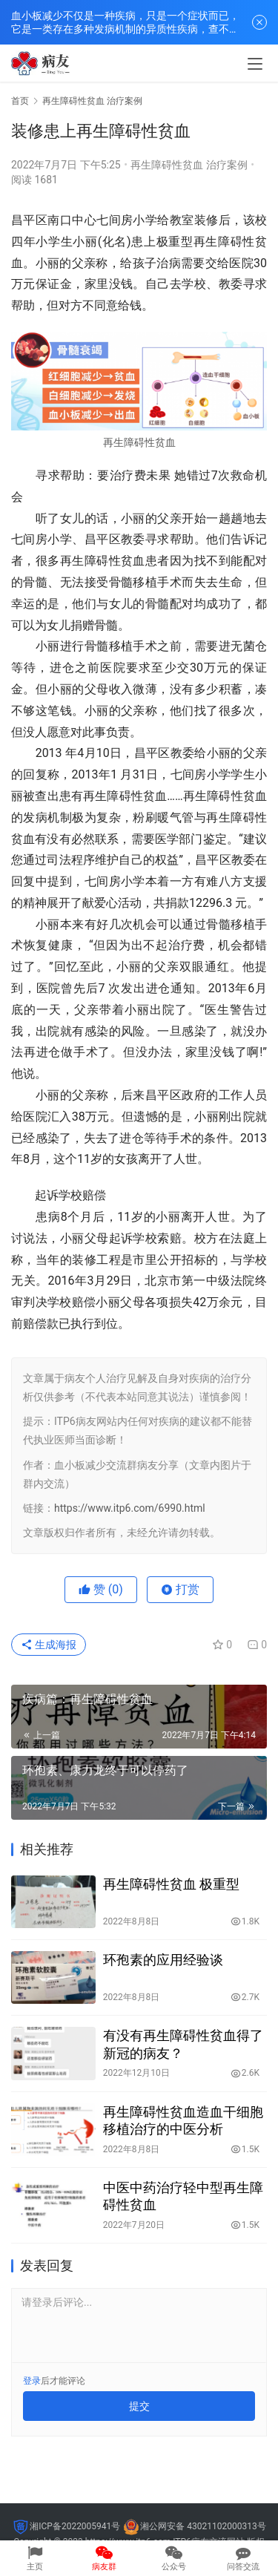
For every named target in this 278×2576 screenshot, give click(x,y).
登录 (32, 2381)
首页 (20, 101)
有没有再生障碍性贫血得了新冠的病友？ (183, 2044)
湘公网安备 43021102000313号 (202, 2526)
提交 (139, 2406)
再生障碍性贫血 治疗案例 (188, 165)
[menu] (255, 63)
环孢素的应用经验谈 (163, 1959)
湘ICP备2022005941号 (75, 2526)
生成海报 (48, 1644)
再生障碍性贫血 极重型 (171, 1884)
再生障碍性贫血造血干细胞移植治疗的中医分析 (183, 2120)
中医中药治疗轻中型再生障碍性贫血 (183, 2196)
